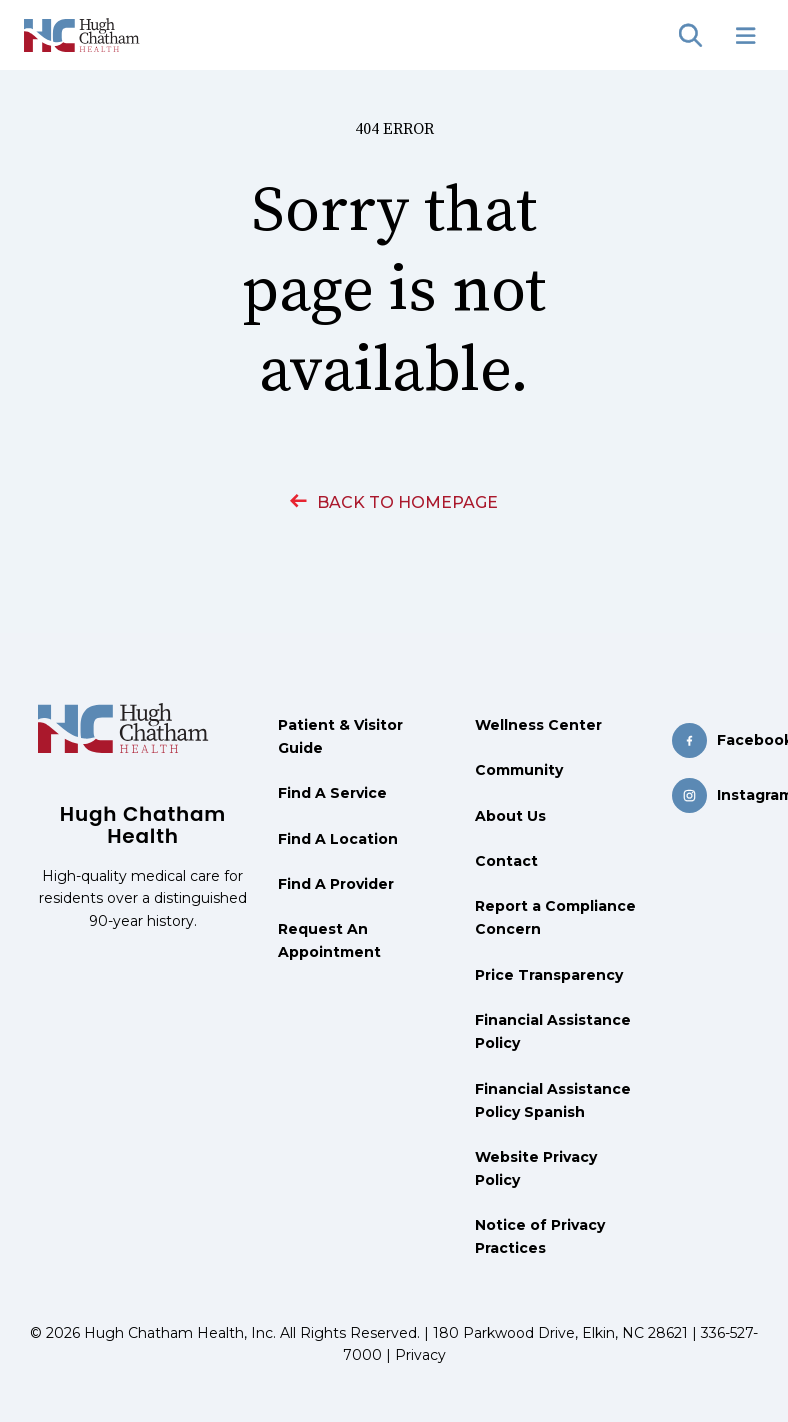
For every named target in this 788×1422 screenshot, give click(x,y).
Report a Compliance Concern (555, 917)
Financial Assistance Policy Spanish (553, 1100)
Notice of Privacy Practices (540, 1236)
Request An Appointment (329, 940)
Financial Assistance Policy (553, 1031)
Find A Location (338, 839)
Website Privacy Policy (536, 1168)
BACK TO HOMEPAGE (394, 502)
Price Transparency (549, 975)
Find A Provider (336, 884)
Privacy (420, 1355)
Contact (506, 861)
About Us (510, 816)
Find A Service (332, 793)
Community (519, 770)
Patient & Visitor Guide (340, 736)
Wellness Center (538, 725)
